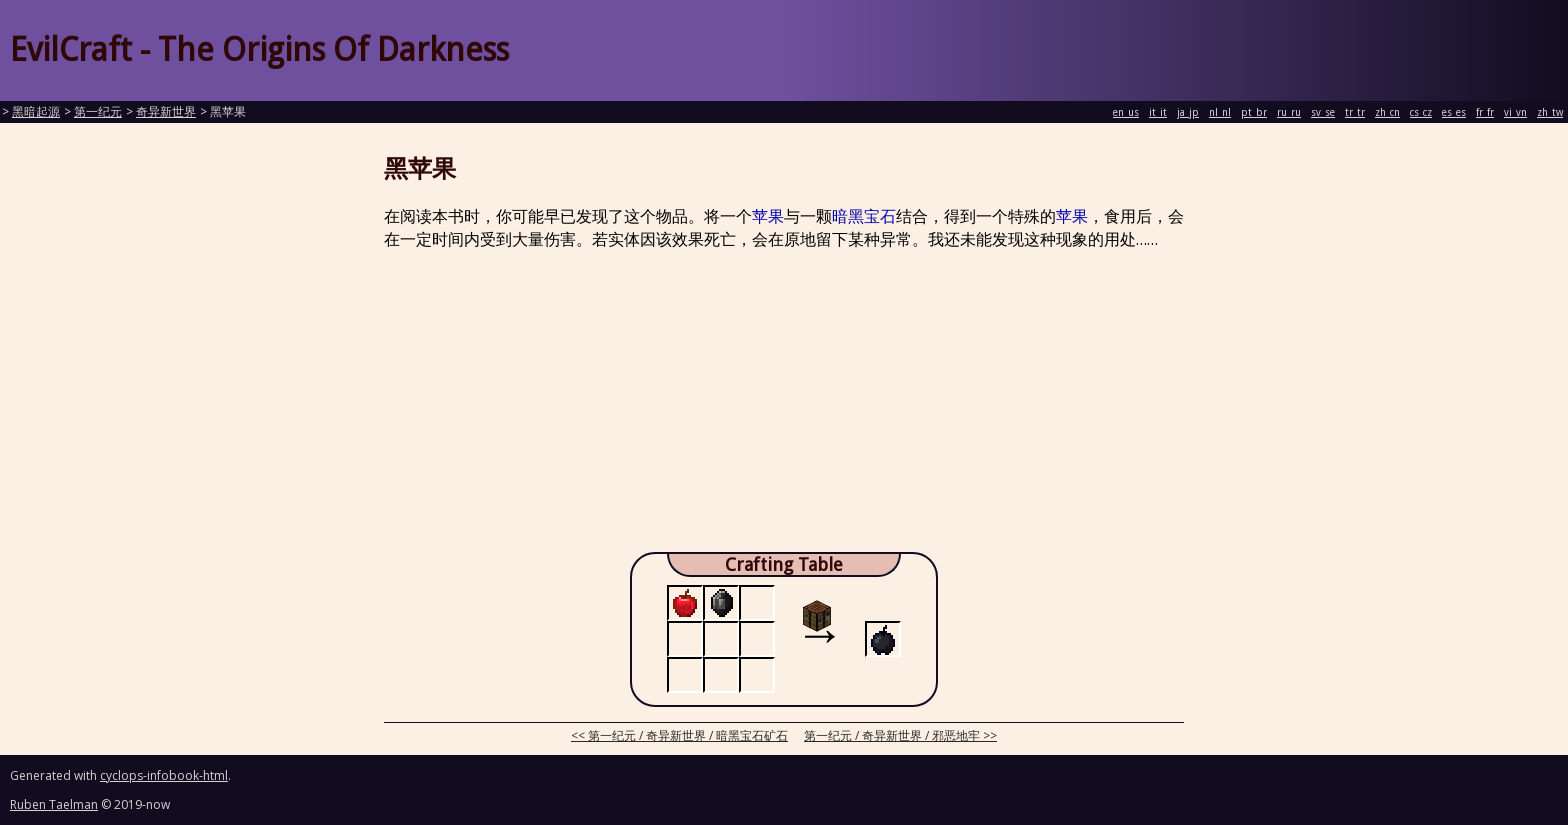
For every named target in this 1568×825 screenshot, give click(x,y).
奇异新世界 (166, 112)
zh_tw (1550, 112)
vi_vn (1515, 112)
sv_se (1323, 112)
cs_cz (1421, 112)
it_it (1158, 112)
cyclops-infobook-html (164, 775)
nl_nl (1220, 112)
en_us (1126, 112)
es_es (1454, 112)
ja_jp (1188, 112)
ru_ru (1289, 112)
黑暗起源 (36, 112)
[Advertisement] (784, 407)
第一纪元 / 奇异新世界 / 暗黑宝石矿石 (688, 735)
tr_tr (1355, 112)
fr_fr (1485, 112)
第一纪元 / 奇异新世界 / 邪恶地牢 (892, 735)
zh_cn (1387, 112)
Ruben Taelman (54, 804)
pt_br (1254, 112)
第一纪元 (98, 112)
